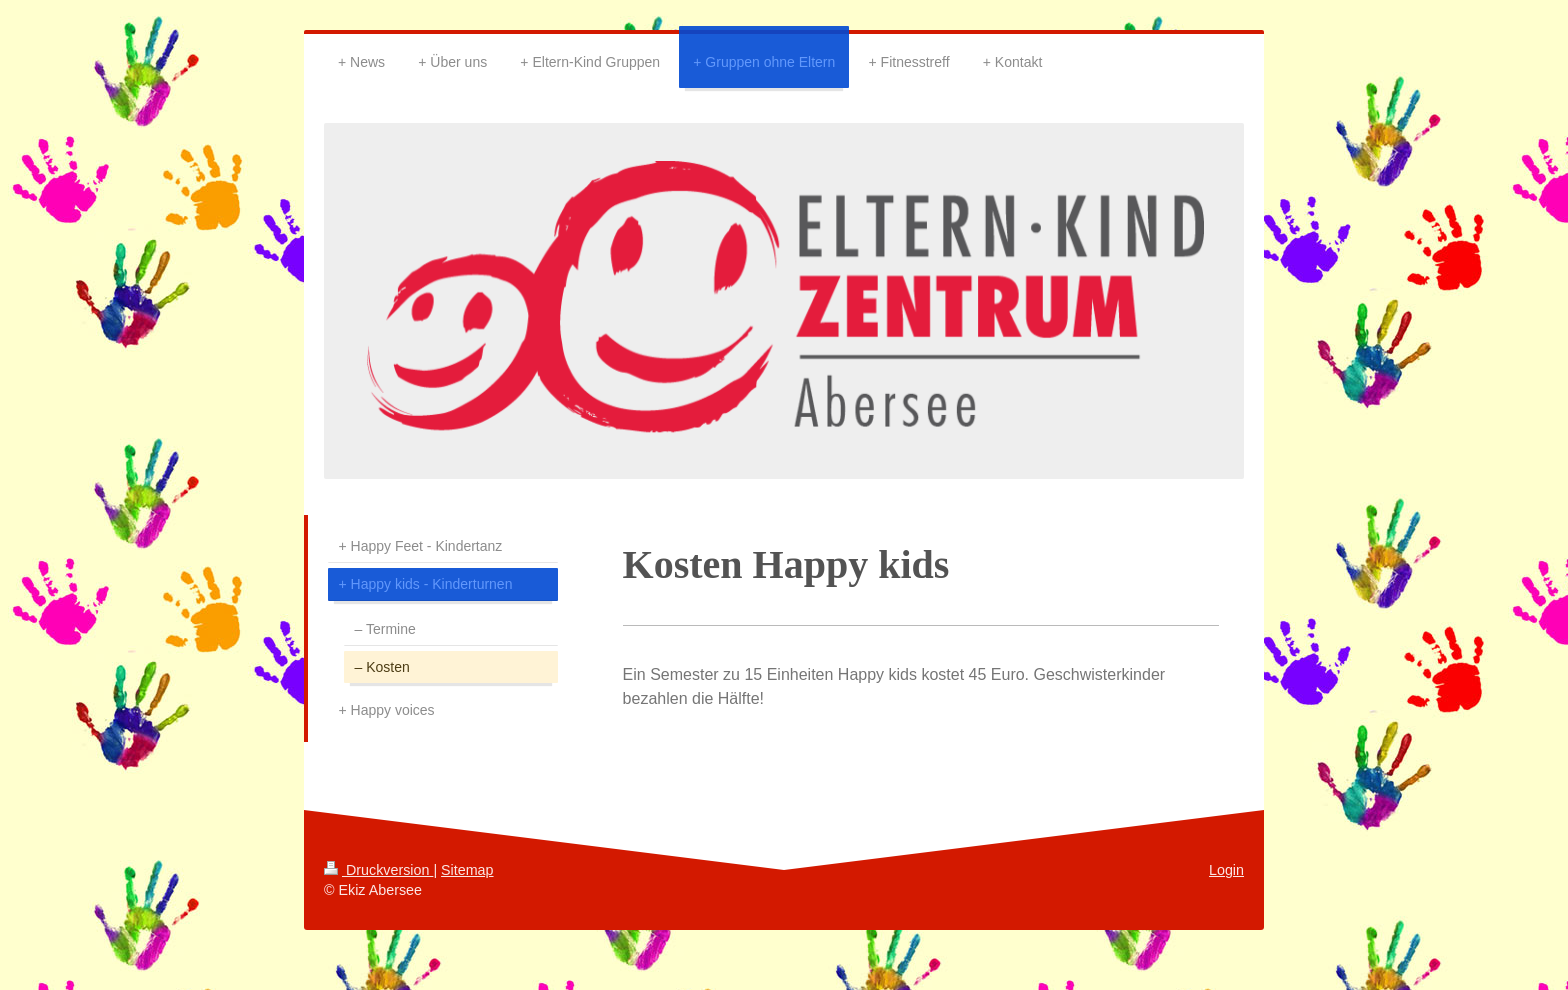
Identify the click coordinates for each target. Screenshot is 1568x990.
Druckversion (378, 870)
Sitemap (467, 870)
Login (1226, 870)
